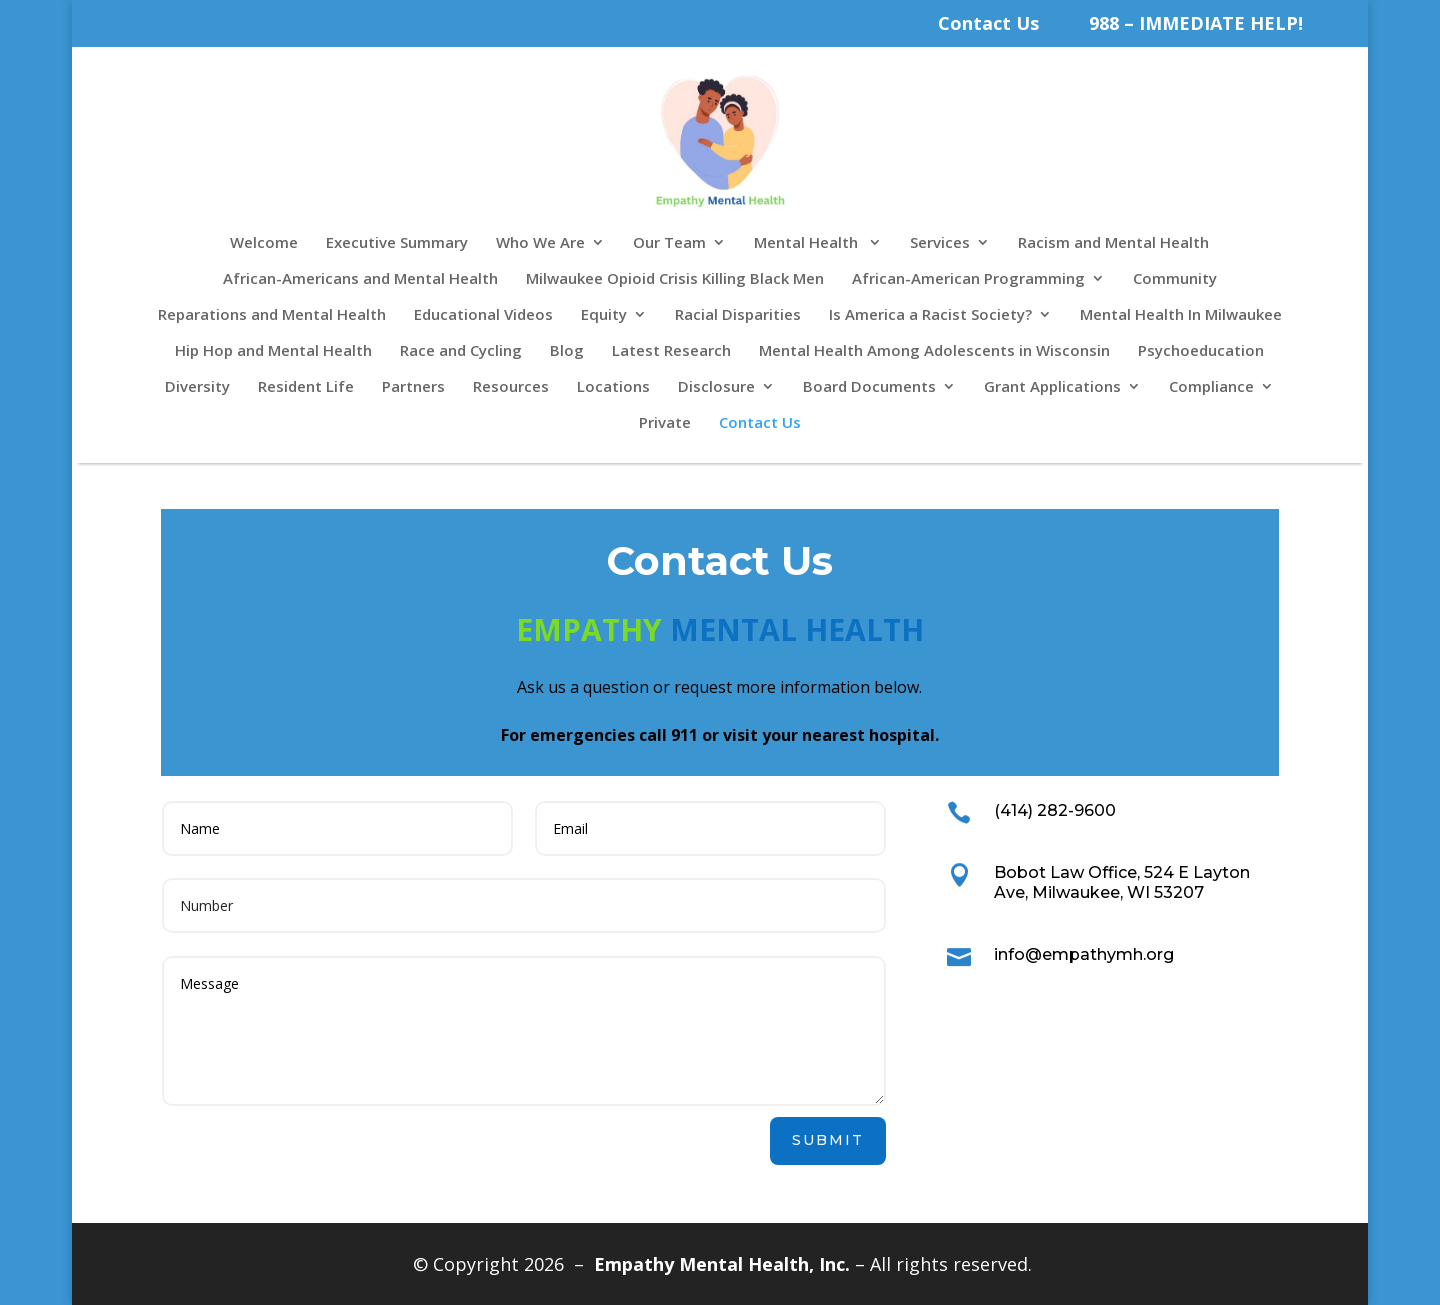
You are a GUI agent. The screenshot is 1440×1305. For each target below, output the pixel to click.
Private (665, 423)
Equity (604, 315)
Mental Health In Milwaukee (1181, 315)
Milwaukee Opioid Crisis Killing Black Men (675, 279)
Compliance (1211, 387)
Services (940, 243)
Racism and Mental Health (1113, 243)
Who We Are (540, 243)
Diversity (197, 387)
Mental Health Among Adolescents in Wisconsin (934, 351)
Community (1175, 279)
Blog (567, 351)
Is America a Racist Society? (930, 315)
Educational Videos (483, 315)
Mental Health (808, 243)
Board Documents (869, 387)
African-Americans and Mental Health (360, 279)
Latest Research (671, 351)
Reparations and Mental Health (272, 315)
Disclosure (716, 387)
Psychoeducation (1201, 351)
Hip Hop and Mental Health (273, 351)
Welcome (264, 243)
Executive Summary (397, 243)
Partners (413, 387)
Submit (828, 1140)
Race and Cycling (461, 351)
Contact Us (988, 23)
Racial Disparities (738, 315)
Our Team (669, 243)
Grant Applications (1052, 387)
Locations (613, 387)
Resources (511, 387)
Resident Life (306, 387)
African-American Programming (968, 279)
